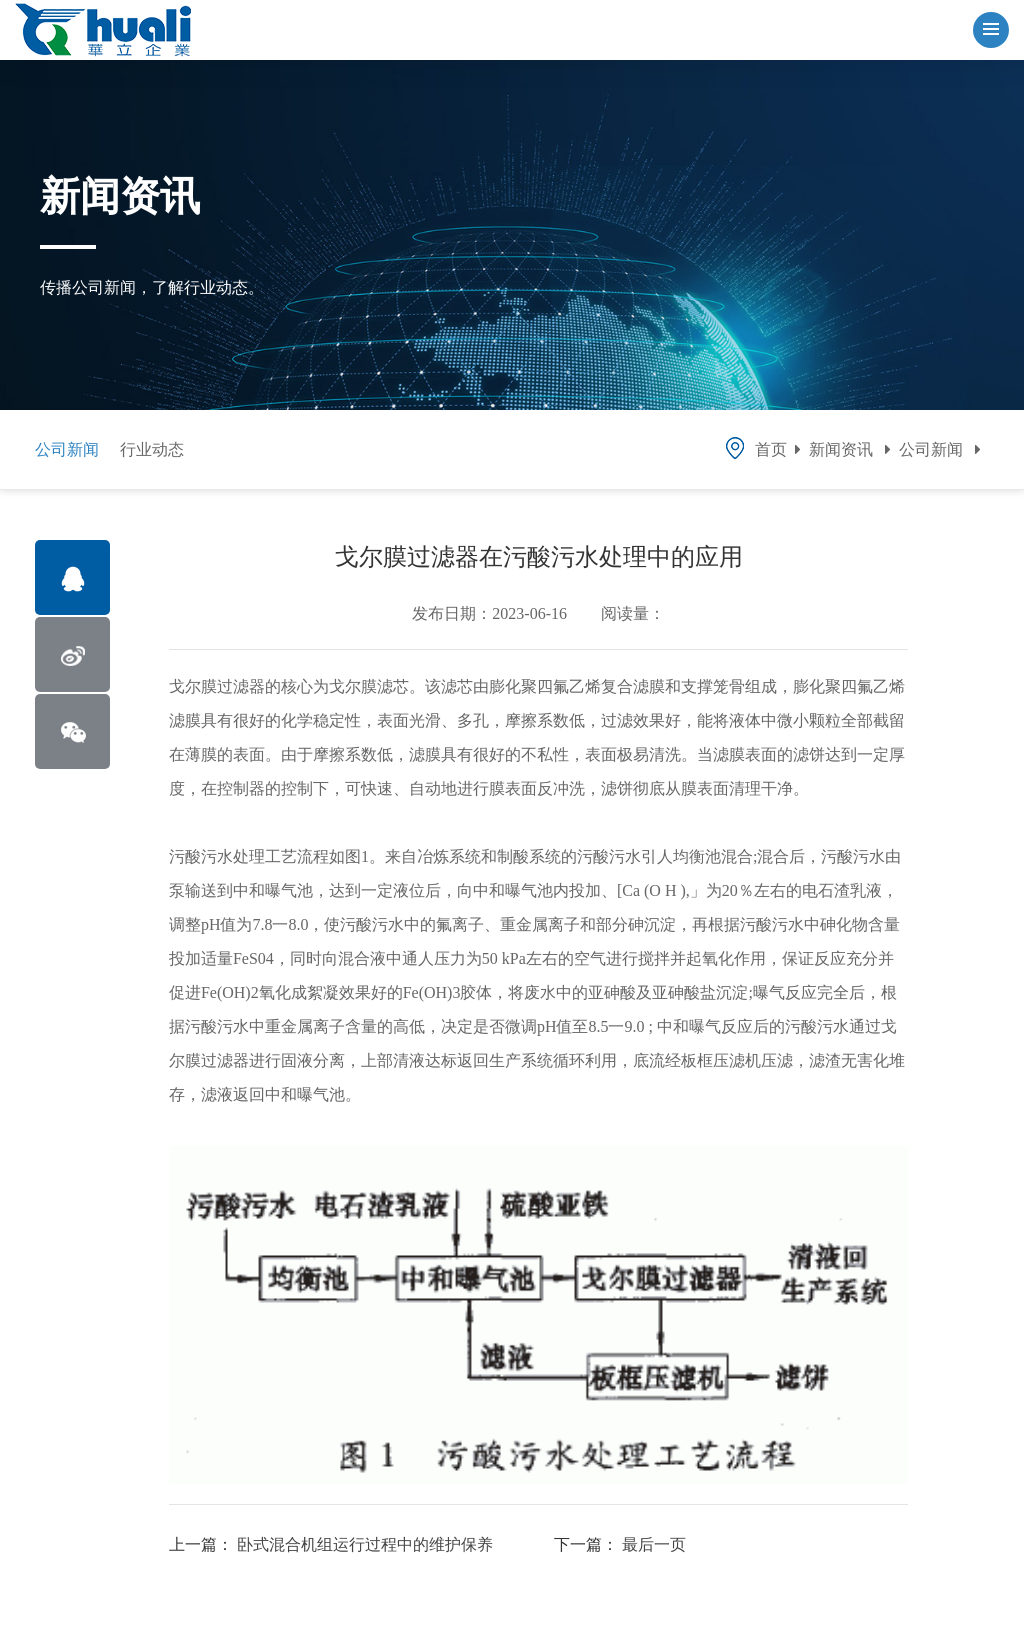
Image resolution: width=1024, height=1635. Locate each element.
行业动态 (152, 449)
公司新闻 (67, 449)
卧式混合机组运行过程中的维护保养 (365, 1544)
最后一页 (654, 1544)
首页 (755, 449)
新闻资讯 (841, 449)
